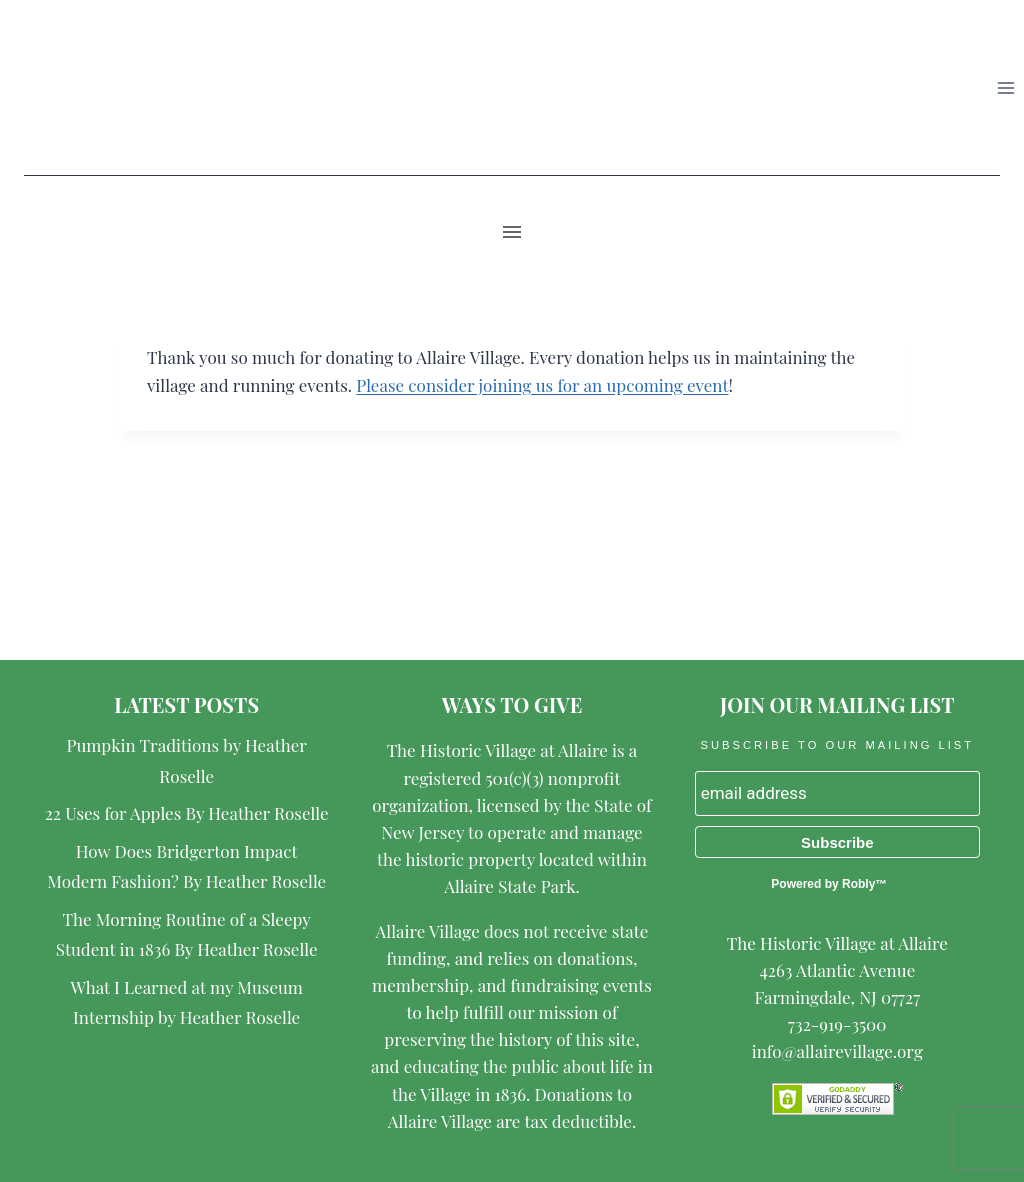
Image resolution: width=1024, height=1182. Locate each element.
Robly (858, 884)
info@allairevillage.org (837, 1051)
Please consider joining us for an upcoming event (542, 385)
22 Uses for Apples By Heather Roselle (187, 813)
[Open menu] (1005, 87)
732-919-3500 (837, 1024)
